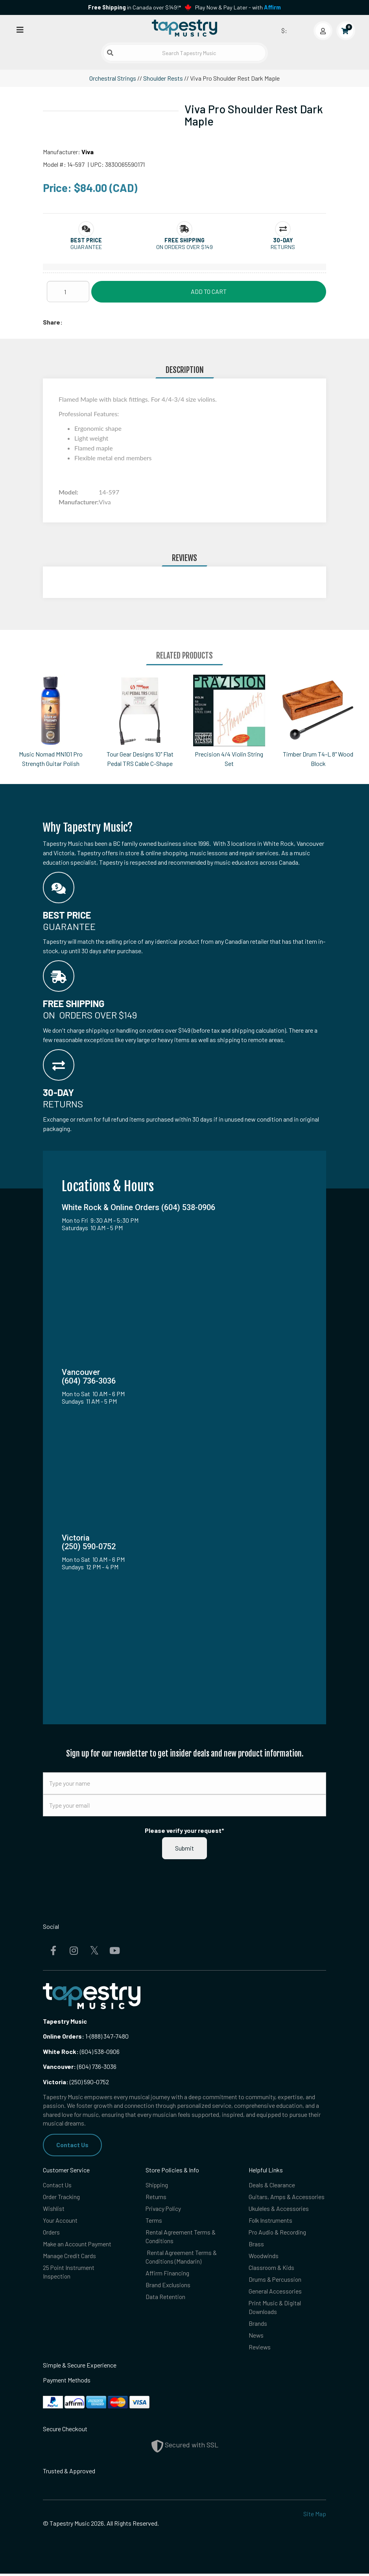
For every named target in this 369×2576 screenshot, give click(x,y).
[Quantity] (68, 291)
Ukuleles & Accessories (279, 2208)
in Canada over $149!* (134, 7)
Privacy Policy (164, 2208)
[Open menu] (20, 29)
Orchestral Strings (112, 78)
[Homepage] (184, 28)
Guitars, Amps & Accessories (287, 2197)
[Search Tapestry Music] (184, 52)
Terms (154, 2220)
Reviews (260, 2349)
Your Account (60, 2220)
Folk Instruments (271, 2220)
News (256, 2337)
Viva (87, 151)
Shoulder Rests (163, 78)
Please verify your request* (184, 1830)
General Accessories (275, 2292)
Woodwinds (264, 2256)
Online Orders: (63, 2036)
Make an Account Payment (78, 2244)
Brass (256, 2244)
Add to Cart (209, 291)
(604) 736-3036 (79, 2066)
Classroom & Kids (272, 2268)
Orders (51, 2232)
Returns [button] (283, 247)
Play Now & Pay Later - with (238, 7)
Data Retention (166, 2298)
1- (87, 2036)
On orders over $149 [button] (184, 247)
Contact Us (72, 2144)
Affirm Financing (167, 2274)
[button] (86, 240)
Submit (184, 1848)
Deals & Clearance (272, 2184)
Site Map (314, 2516)
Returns (156, 2197)
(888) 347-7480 (109, 2036)
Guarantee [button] (86, 247)
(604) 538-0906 (81, 2051)
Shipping (157, 2184)
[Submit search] (110, 52)
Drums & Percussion (275, 2280)
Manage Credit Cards (69, 2256)
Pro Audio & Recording (278, 2232)
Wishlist (54, 2208)
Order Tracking (61, 2197)
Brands (258, 2325)
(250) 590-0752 (76, 2081)
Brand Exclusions (168, 2286)
